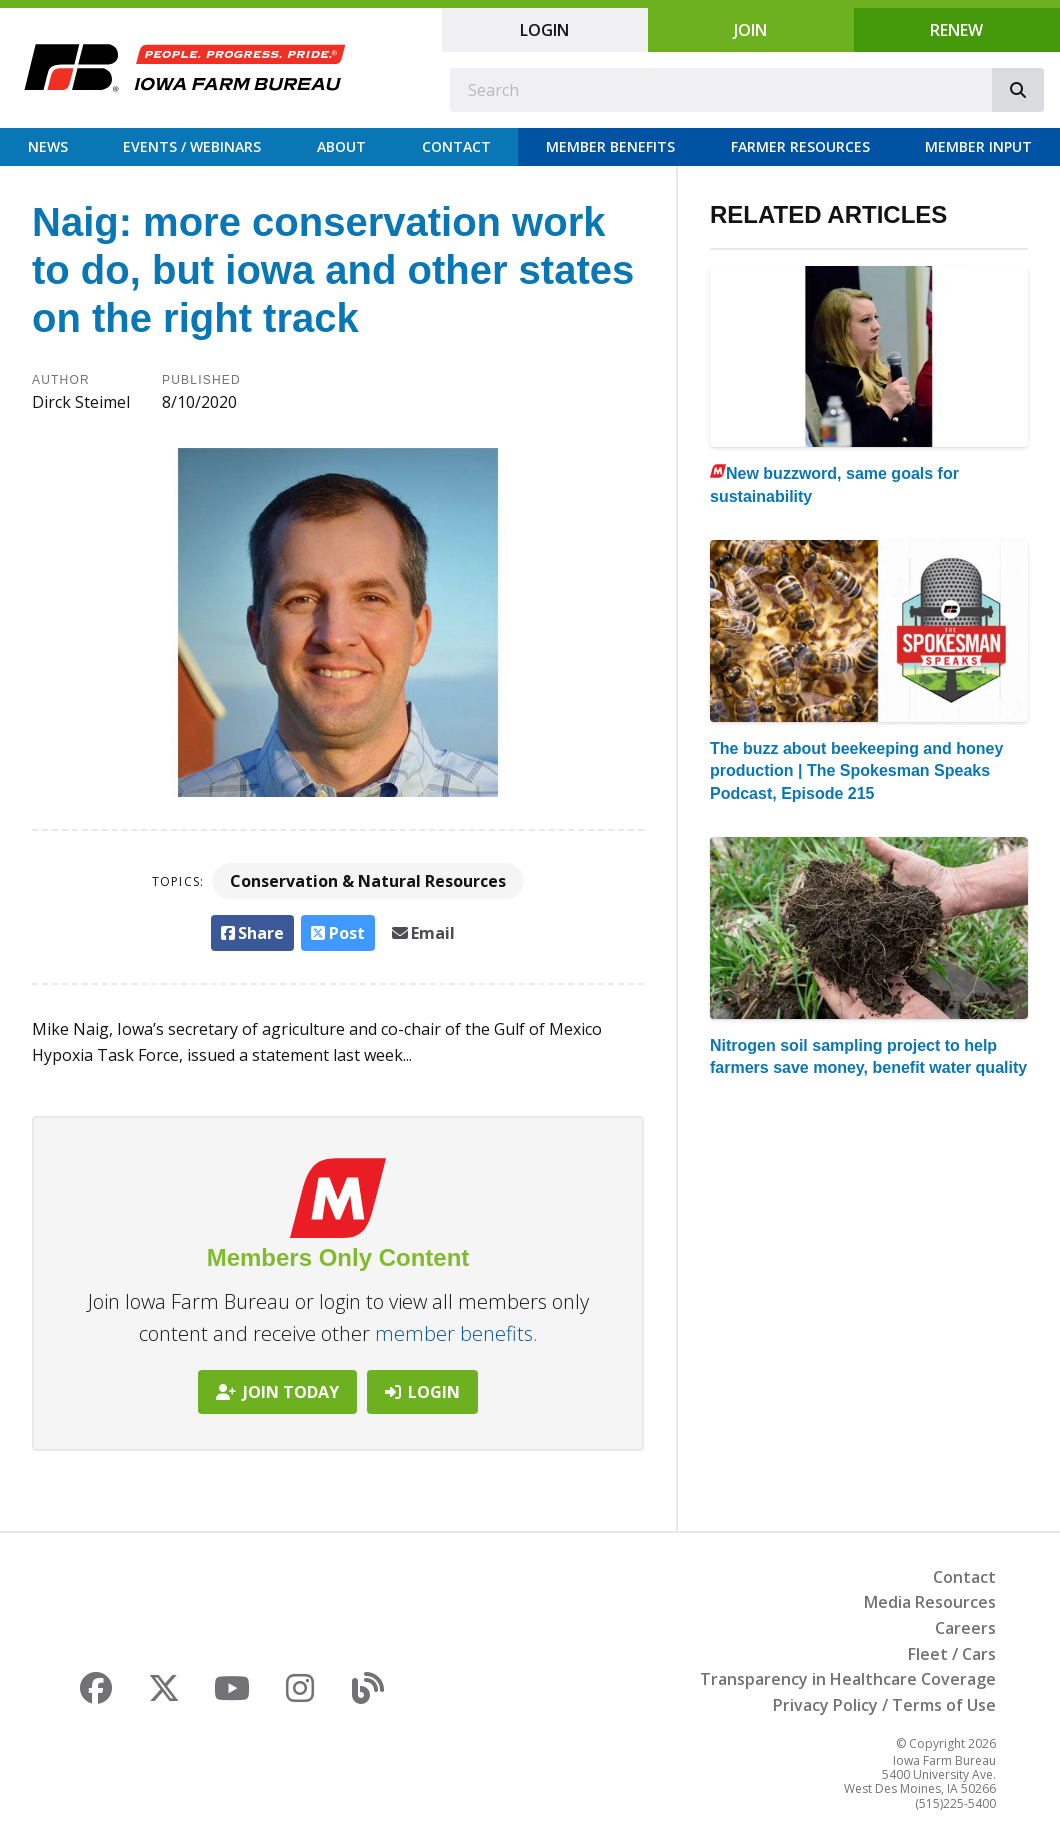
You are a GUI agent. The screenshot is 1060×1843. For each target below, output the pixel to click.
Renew (956, 30)
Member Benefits (610, 146)
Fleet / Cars (952, 1654)
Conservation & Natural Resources (368, 881)
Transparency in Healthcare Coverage (848, 1679)
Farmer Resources (800, 146)
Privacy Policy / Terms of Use (884, 1705)
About (341, 146)
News (48, 146)
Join (750, 30)
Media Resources (930, 1602)
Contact (456, 146)
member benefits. (456, 1333)
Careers (965, 1628)
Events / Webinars (192, 146)
